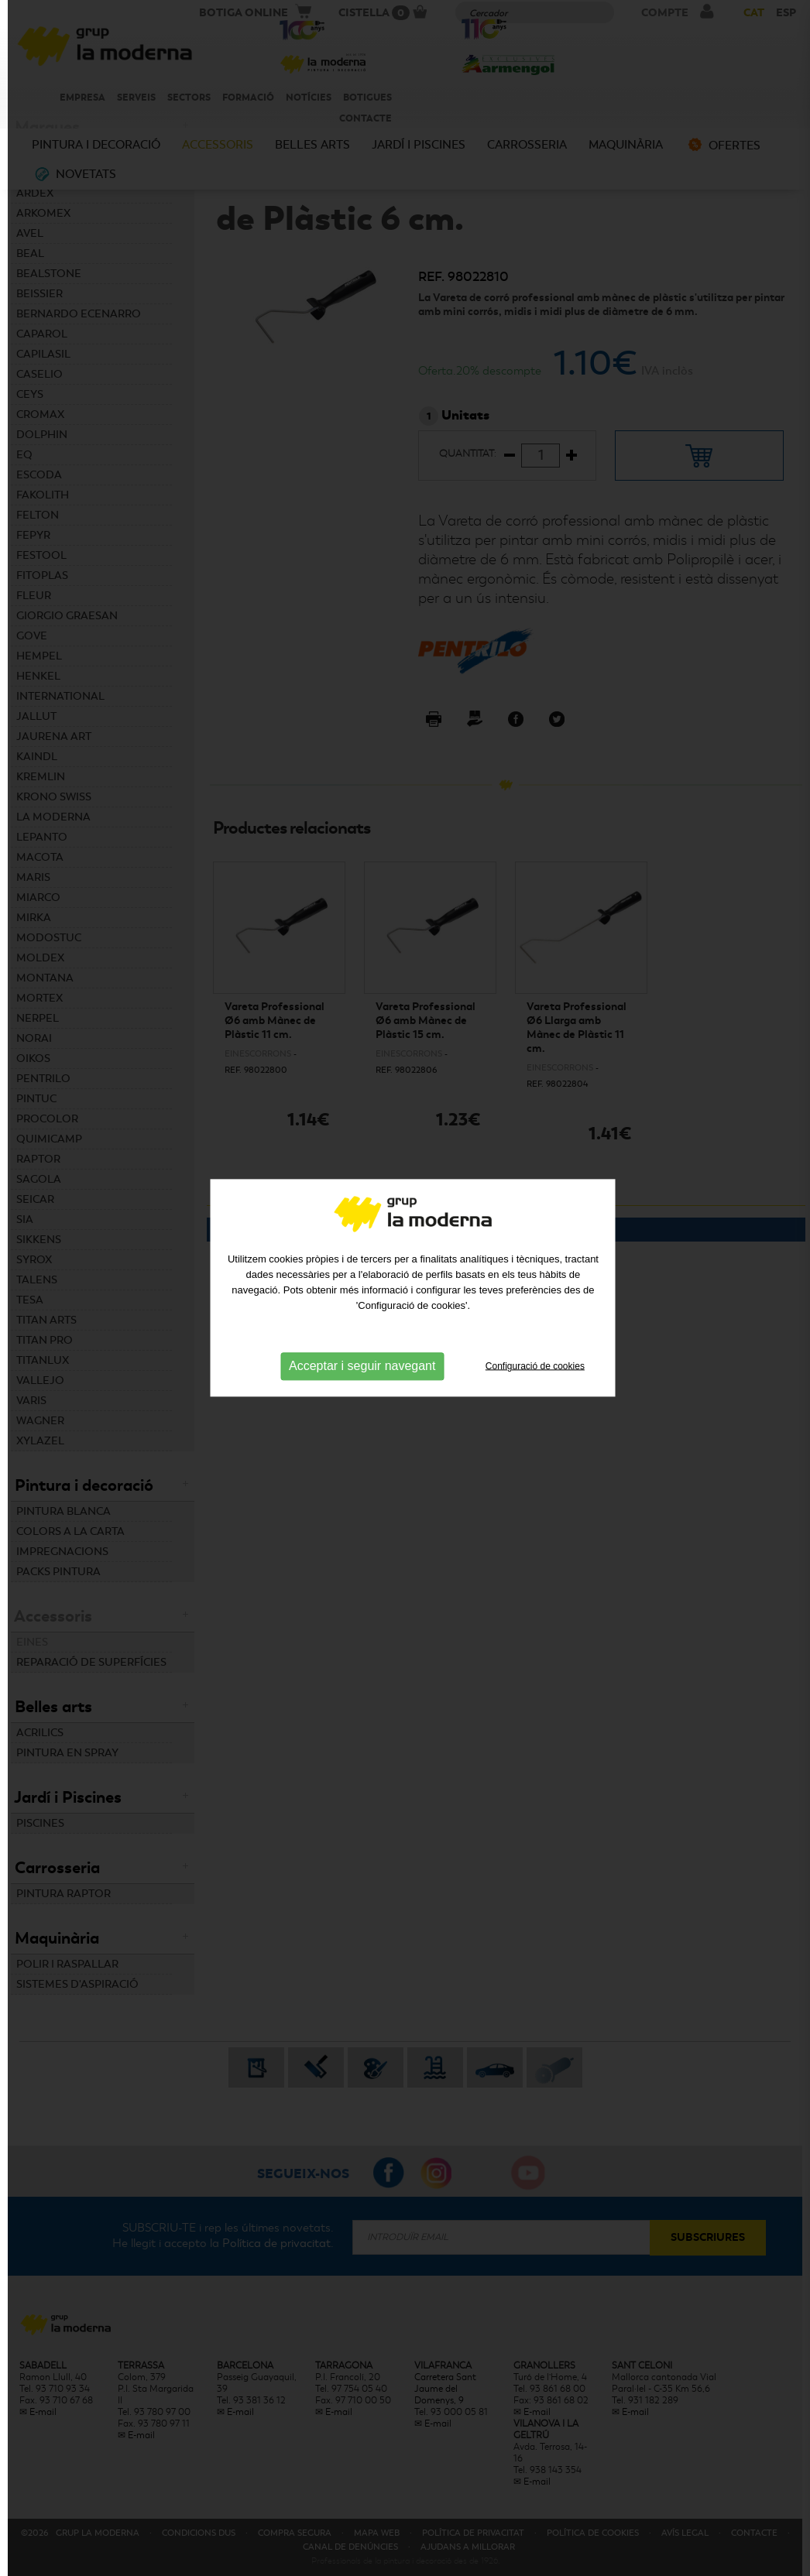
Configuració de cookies (535, 1308)
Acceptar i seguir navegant (362, 1309)
